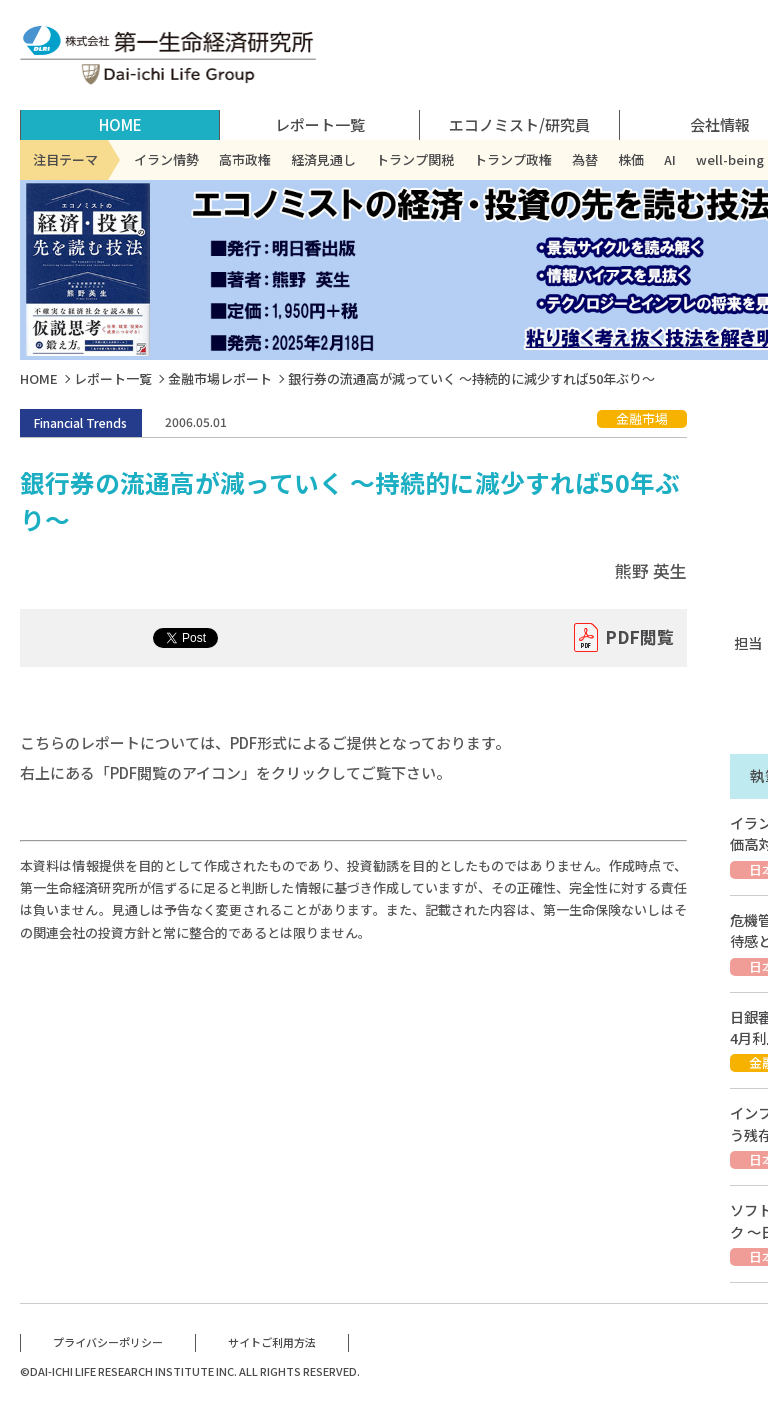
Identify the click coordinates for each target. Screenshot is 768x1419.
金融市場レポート (220, 378)
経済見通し (323, 159)
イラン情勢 (166, 159)
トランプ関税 (415, 159)
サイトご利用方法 (272, 1342)
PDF (639, 638)
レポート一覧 (113, 378)
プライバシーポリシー (108, 1342)
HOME (120, 124)
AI (670, 159)
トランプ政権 (513, 159)
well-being (730, 159)
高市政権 (245, 159)
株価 (631, 159)
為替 (585, 159)
